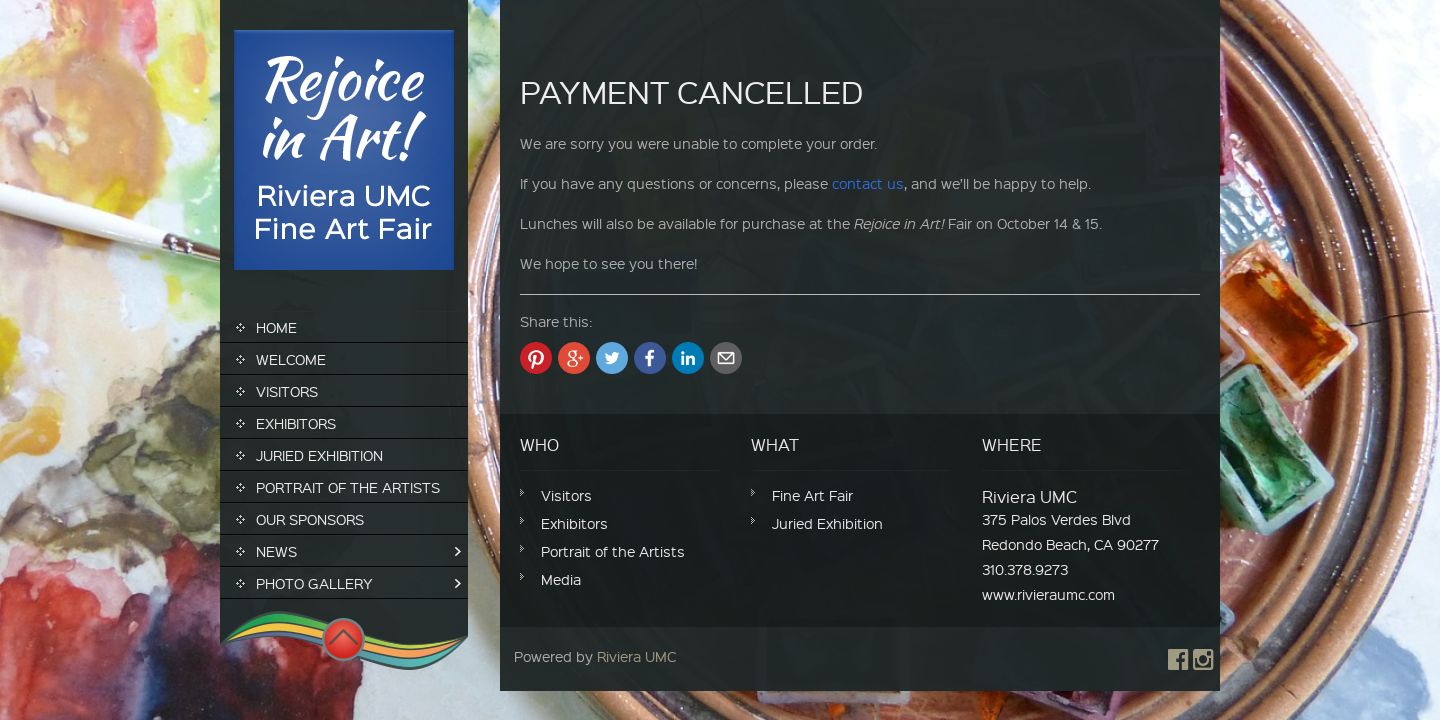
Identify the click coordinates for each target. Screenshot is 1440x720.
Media (561, 579)
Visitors (287, 391)
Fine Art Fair (812, 495)
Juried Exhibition (319, 455)
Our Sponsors (310, 519)
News (276, 551)
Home (276, 327)
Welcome (291, 359)
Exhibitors (296, 423)
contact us (868, 183)
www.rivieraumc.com (1048, 594)
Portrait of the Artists (348, 487)
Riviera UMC (636, 656)
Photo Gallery (314, 583)
